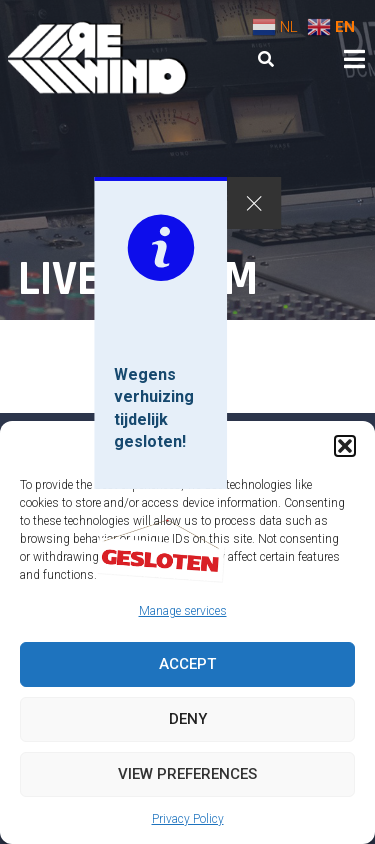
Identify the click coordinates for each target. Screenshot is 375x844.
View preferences (187, 774)
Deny (188, 719)
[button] (345, 446)
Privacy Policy (188, 819)
